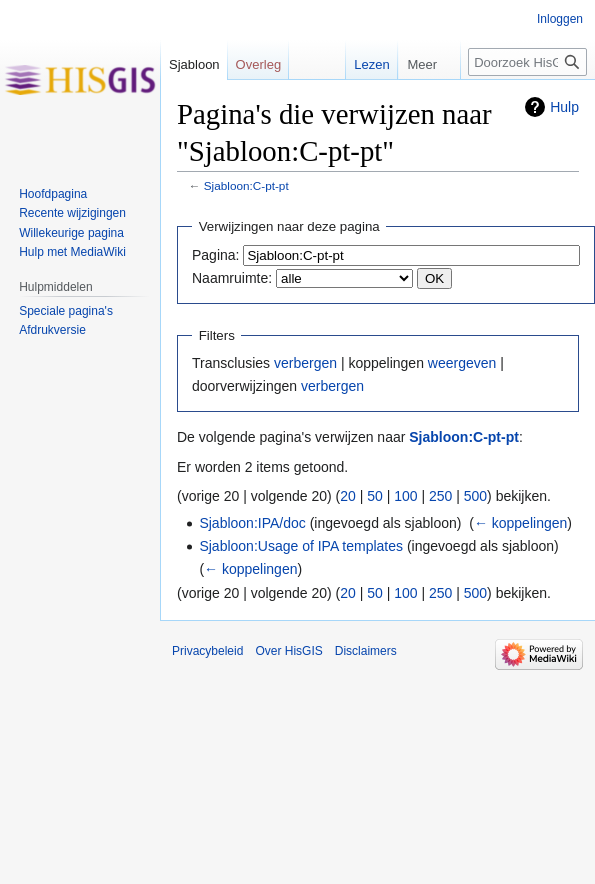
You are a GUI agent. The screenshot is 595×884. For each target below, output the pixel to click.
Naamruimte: (232, 278)
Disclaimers (366, 651)
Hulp (564, 107)
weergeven (462, 363)
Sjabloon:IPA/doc (252, 523)
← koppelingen (520, 523)
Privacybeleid (207, 651)
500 (475, 496)
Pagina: (215, 255)
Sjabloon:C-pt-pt (246, 185)
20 (348, 496)
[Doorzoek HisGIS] (527, 62)
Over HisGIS (288, 651)
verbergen (305, 363)
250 (440, 496)
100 (405, 496)
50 (375, 496)
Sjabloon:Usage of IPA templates (301, 546)
